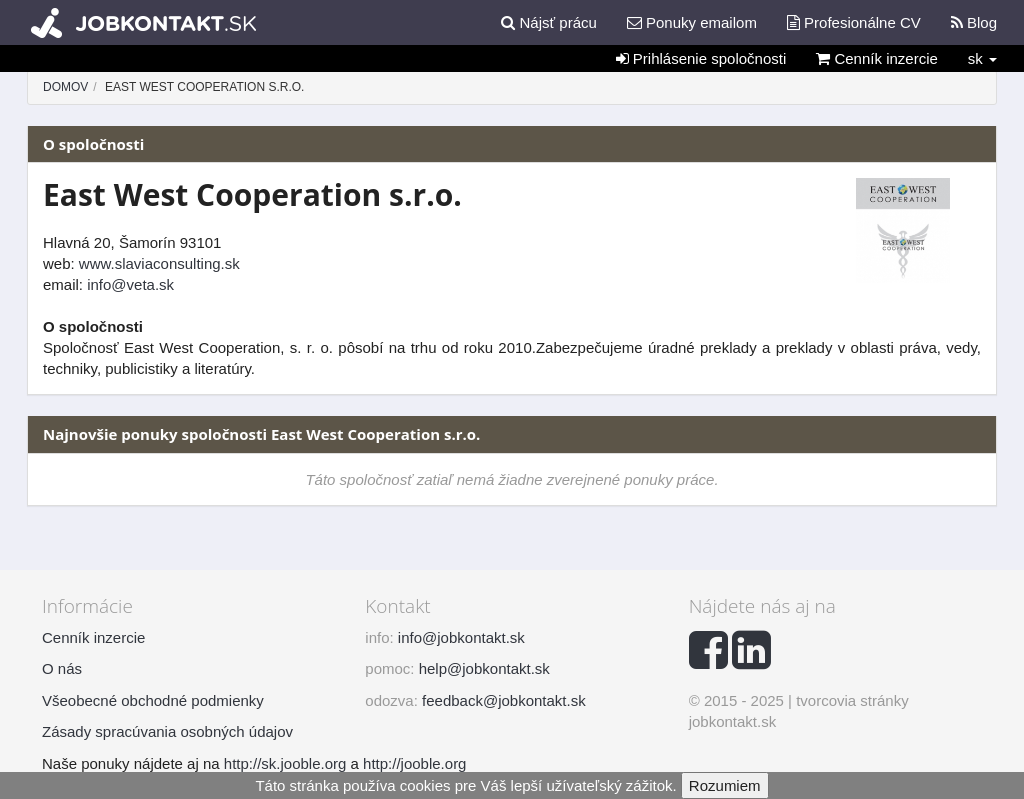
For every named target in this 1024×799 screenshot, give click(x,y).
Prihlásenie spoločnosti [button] (701, 58)
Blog (974, 22)
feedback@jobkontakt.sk (504, 700)
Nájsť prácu (549, 22)
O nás (62, 668)
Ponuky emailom (692, 22)
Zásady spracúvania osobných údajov (167, 731)
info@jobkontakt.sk (461, 637)
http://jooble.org (414, 763)
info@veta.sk (130, 284)
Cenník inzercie (877, 58)
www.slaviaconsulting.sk (159, 263)
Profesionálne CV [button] (854, 22)
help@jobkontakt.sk (484, 668)
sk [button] (982, 58)
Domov (65, 87)
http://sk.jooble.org (285, 763)
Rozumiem (725, 785)
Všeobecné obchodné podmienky (153, 700)
